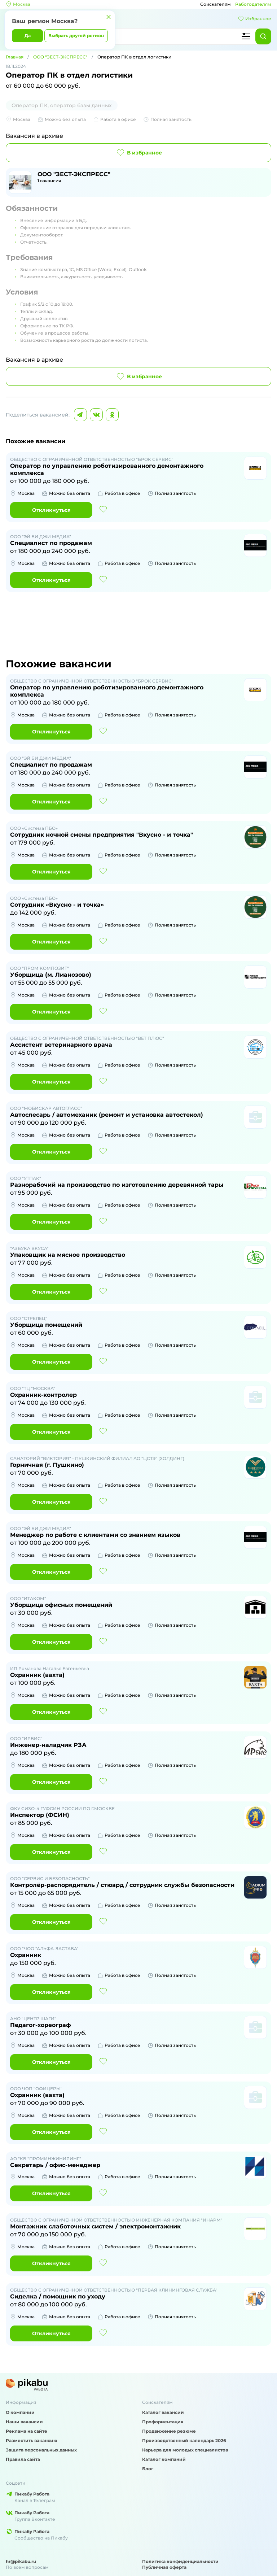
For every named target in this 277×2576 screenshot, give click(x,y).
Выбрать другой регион (76, 35)
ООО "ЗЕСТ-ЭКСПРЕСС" (60, 57)
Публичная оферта (164, 2567)
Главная (14, 57)
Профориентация (163, 2421)
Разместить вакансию (31, 2440)
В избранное (138, 153)
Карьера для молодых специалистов (185, 2450)
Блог (147, 2468)
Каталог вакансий (163, 2412)
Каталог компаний (164, 2459)
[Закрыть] (108, 17)
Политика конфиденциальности (180, 2561)
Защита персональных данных (41, 2450)
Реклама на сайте (26, 2431)
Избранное (254, 19)
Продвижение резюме (169, 2431)
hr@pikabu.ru (21, 2561)
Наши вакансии (24, 2421)
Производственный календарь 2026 (184, 2440)
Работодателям (253, 4)
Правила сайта (23, 2459)
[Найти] (263, 36)
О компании (20, 2412)
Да (28, 35)
